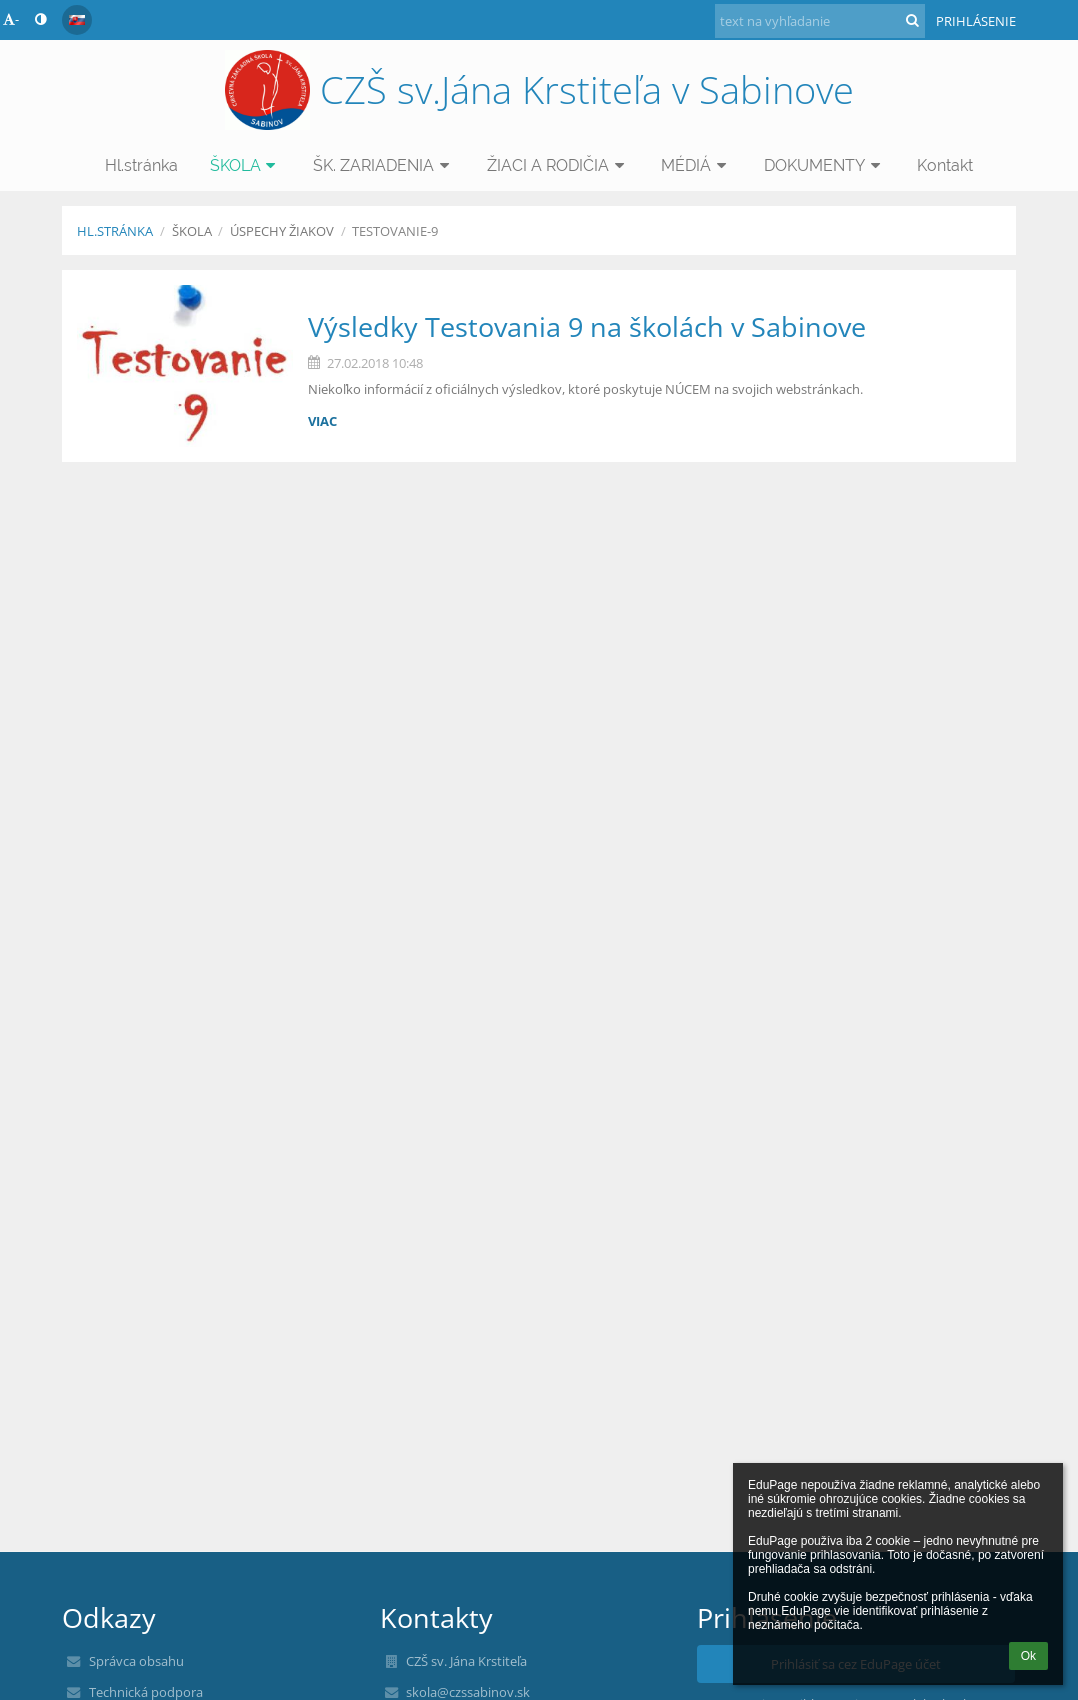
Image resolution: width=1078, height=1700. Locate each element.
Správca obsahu (136, 1661)
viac (322, 421)
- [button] (11, 19)
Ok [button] (1028, 1656)
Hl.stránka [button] (141, 165)
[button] (77, 20)
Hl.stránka (115, 231)
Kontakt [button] (945, 165)
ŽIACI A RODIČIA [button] (558, 165)
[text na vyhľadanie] (820, 21)
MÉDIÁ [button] (696, 165)
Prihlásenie (976, 21)
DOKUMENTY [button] (825, 165)
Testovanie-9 (395, 231)
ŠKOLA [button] (246, 165)
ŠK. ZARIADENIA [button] (384, 165)
